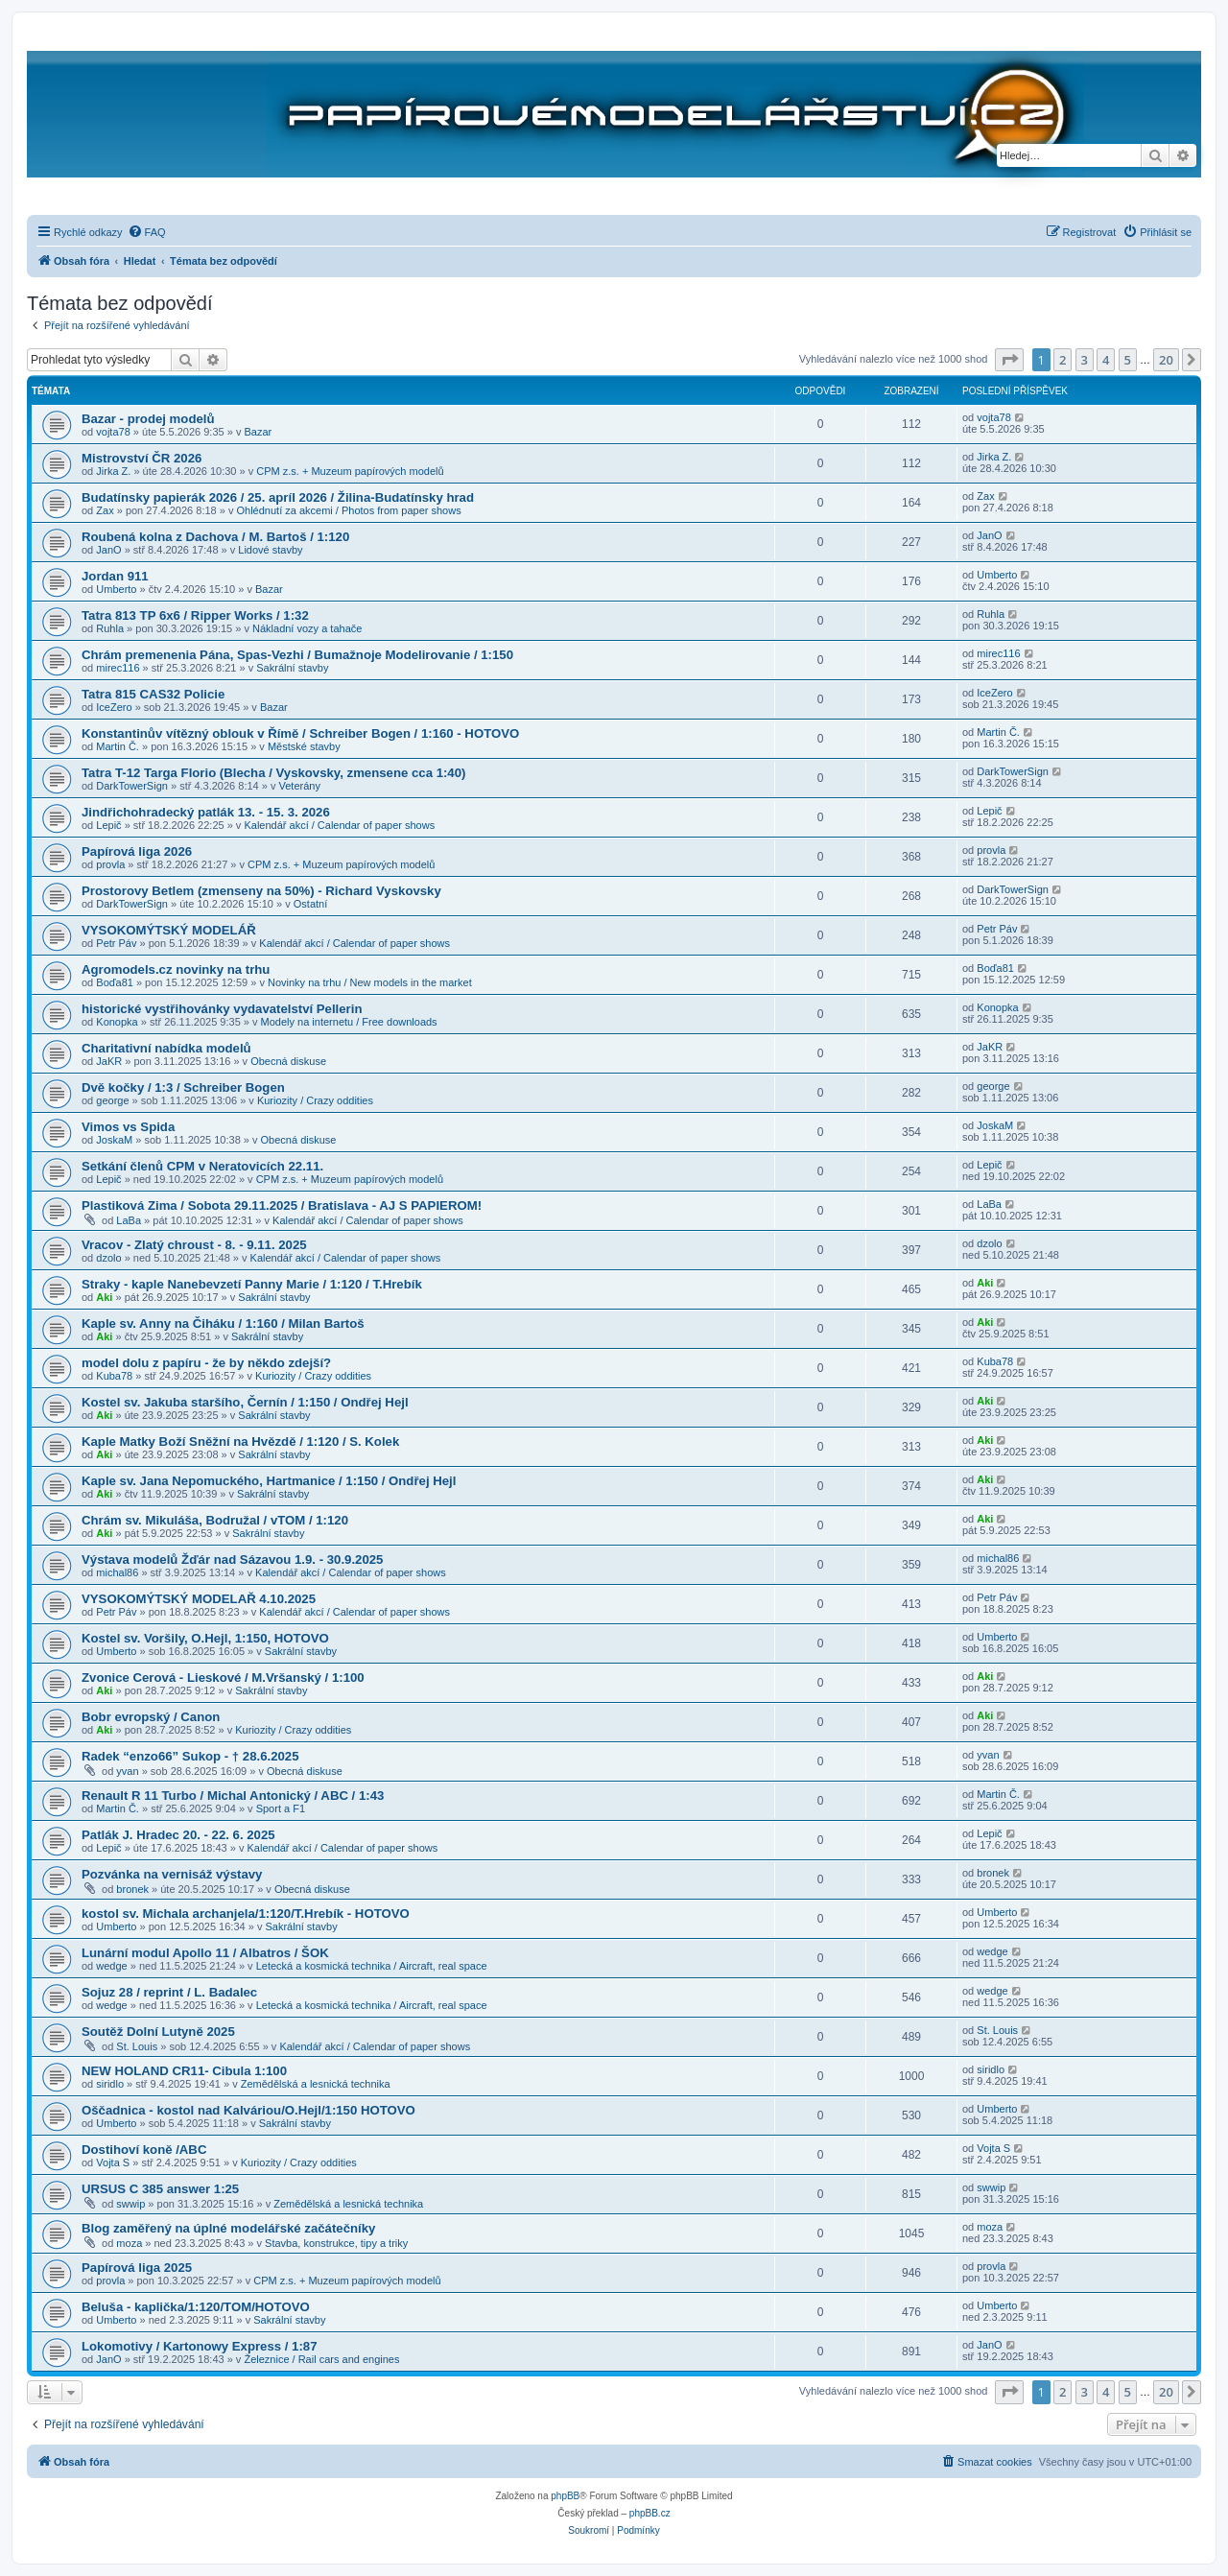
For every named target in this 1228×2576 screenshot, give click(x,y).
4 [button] (1105, 359)
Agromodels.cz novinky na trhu (176, 969)
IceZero (113, 707)
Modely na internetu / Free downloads (349, 1022)
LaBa (128, 1220)
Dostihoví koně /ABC (144, 2149)
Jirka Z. (113, 471)
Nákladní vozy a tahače (307, 628)
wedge (111, 1966)
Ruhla (110, 628)
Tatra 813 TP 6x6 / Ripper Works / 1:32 (195, 615)
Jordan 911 (115, 576)
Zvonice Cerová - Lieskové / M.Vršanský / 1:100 (223, 1677)
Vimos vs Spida (128, 1127)
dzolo (108, 1258)
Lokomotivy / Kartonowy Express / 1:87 (200, 2346)
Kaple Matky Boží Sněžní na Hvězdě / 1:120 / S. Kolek (240, 1441)
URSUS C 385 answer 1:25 (160, 2189)
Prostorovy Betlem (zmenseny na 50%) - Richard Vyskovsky (261, 891)
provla (110, 864)
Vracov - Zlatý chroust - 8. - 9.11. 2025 (194, 1245)
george (112, 1100)
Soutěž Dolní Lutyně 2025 (158, 2031)
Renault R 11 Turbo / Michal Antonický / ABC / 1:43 (233, 1795)
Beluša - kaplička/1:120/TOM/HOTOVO (196, 2307)
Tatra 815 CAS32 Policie (153, 694)
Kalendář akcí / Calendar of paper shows (339, 825)
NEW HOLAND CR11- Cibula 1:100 (184, 2071)
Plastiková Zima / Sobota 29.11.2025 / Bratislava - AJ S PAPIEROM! (282, 1205)
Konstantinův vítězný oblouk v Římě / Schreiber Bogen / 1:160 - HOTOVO (300, 733)
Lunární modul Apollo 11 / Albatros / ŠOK (205, 1953)
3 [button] (1084, 359)
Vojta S (113, 2162)
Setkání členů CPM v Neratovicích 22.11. (202, 1166)
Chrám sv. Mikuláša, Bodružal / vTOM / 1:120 (215, 1520)
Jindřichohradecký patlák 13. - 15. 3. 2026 (206, 812)
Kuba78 (114, 1376)
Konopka (116, 1022)
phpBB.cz (650, 2513)
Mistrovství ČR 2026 (141, 458)
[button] (1009, 359)
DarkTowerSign (132, 786)
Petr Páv (116, 943)
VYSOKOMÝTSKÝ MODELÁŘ (169, 930)
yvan (127, 1771)
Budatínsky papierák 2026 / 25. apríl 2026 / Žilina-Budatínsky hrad (278, 497)
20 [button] (1166, 359)
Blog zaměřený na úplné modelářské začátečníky (228, 2228)
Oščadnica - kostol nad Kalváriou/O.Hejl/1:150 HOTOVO (248, 2110)
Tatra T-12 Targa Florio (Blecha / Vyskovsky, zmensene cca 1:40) (273, 773)
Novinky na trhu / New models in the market (370, 982)
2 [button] (1062, 359)
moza (129, 2243)
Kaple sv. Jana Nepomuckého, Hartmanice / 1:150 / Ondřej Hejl (269, 1481)
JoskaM (114, 1140)
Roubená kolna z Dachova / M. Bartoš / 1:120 (215, 537)
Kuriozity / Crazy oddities (315, 1100)
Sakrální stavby (292, 668)
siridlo (110, 2084)
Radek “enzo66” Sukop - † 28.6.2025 (190, 1756)
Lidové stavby (270, 549)
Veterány (298, 786)
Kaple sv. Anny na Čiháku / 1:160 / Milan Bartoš (223, 1323)
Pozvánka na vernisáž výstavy (172, 1874)
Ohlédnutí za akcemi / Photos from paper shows (348, 510)
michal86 (117, 1572)
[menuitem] (147, 232)
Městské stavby (304, 746)
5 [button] (1127, 359)
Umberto (116, 589)
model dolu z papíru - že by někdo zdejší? (206, 1363)
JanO (108, 549)
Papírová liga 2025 (137, 2267)
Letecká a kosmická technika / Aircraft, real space (371, 1966)
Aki (104, 1297)
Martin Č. (117, 746)
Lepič (108, 825)
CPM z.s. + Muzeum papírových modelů (349, 471)
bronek (132, 1889)
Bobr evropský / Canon (151, 1717)
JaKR (109, 1061)
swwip (130, 2204)
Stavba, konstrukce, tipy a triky (336, 2243)
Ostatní (310, 904)
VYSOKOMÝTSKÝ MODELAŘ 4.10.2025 (199, 1599)
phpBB (565, 2496)
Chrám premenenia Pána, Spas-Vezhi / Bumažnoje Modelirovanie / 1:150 (297, 655)
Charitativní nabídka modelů (166, 1048)
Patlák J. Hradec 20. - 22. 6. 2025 (178, 1835)
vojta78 (113, 431)
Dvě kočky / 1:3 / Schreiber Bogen (183, 1087)
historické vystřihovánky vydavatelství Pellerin (222, 1009)
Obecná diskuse (288, 1061)
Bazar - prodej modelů (148, 419)
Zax (104, 510)
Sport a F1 (280, 1808)
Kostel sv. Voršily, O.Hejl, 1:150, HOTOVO (205, 1638)
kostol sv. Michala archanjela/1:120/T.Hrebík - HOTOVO (246, 1913)
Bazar (258, 431)
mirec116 (117, 668)
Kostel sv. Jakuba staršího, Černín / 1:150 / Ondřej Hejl (245, 1402)
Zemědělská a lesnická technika (315, 2084)
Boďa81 (114, 982)
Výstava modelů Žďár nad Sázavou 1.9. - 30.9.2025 (232, 1559)
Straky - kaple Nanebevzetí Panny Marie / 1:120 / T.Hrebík (252, 1284)
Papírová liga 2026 (137, 851)
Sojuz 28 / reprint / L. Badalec (169, 1992)
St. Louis (136, 2046)
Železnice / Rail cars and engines (321, 2359)
